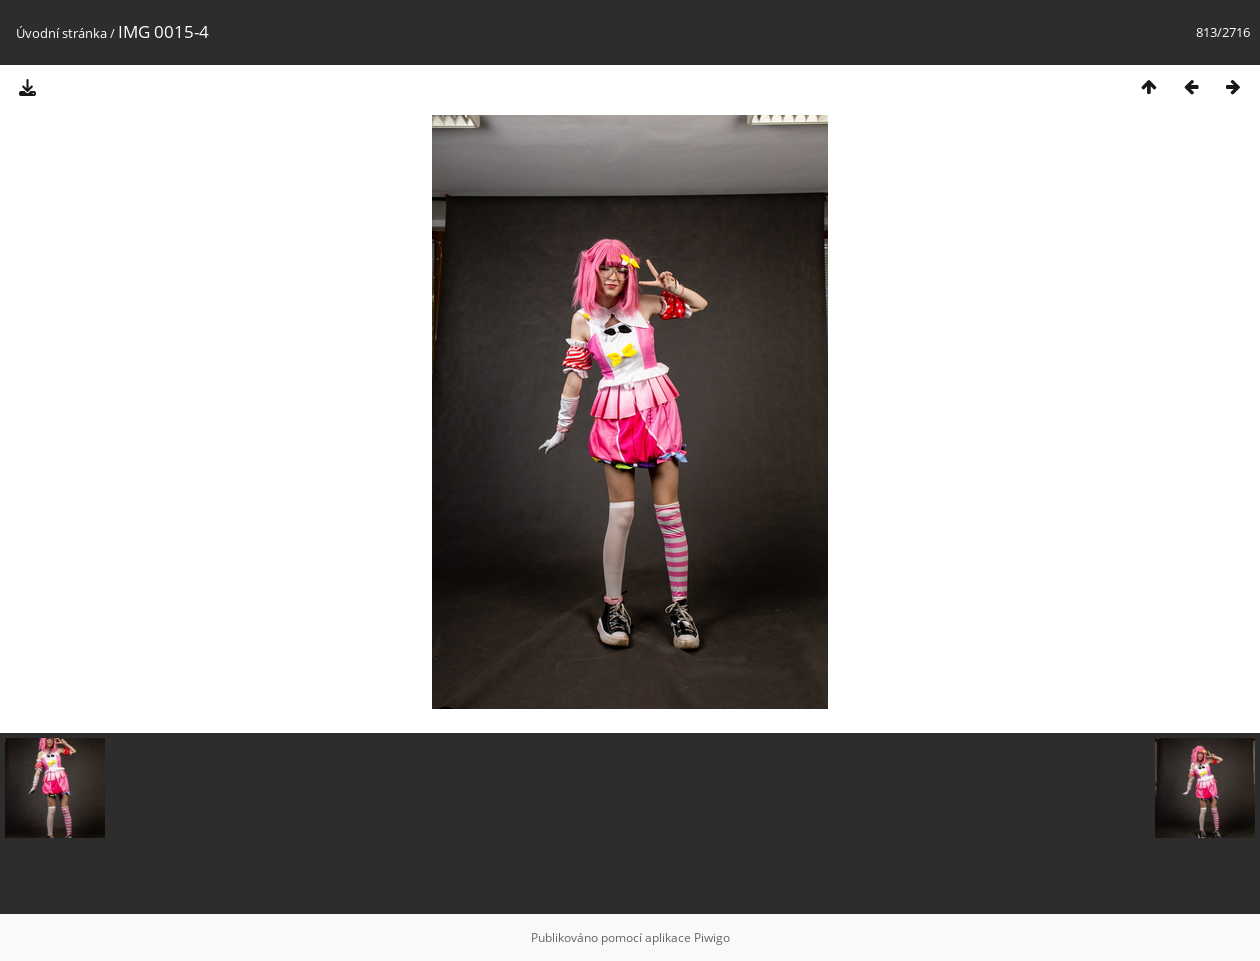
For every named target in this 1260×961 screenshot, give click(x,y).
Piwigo (712, 937)
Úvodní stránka (61, 33)
